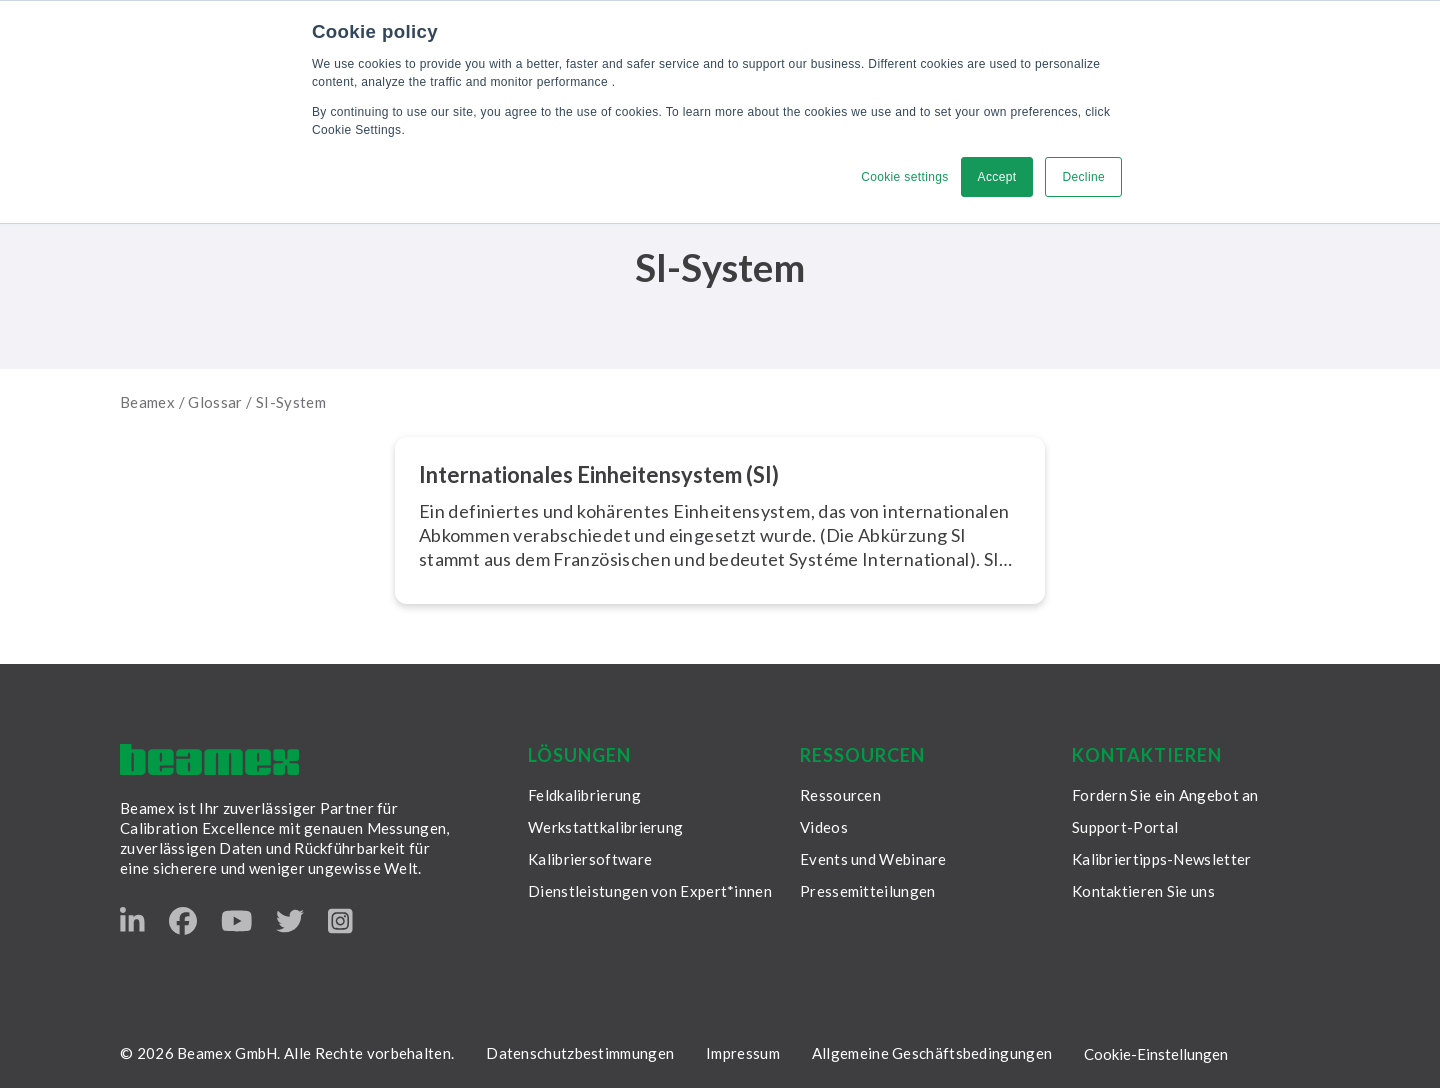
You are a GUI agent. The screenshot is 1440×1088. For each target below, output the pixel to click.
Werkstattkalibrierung (605, 827)
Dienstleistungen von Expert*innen (650, 891)
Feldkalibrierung (584, 795)
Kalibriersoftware (590, 859)
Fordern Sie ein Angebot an (1165, 795)
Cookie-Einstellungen (1156, 1054)
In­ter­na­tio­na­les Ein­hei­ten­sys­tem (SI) (599, 474)
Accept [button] (997, 177)
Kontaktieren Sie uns (1143, 891)
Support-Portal (1125, 827)
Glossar (215, 402)
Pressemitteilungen (867, 891)
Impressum (743, 1053)
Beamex (147, 402)
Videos (824, 827)
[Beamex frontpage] (209, 759)
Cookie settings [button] (904, 177)
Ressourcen (840, 795)
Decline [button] (1083, 177)
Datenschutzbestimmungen (580, 1053)
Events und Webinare (873, 859)
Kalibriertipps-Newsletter (1162, 859)
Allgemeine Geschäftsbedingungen (932, 1053)
